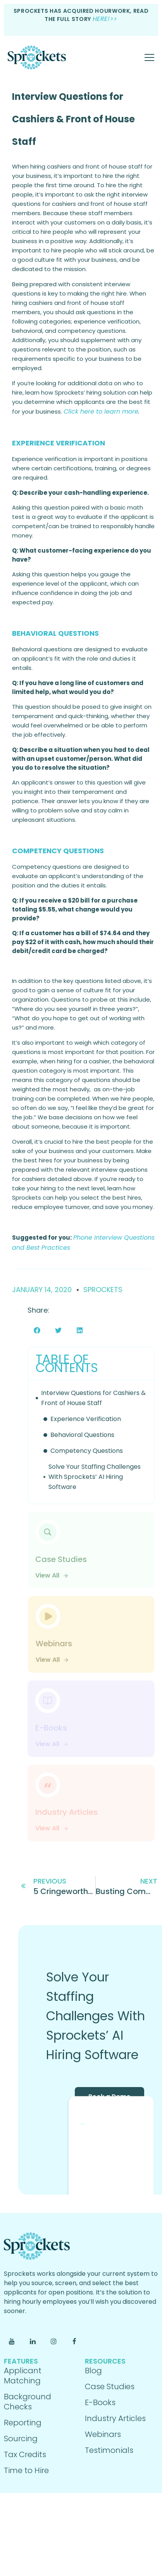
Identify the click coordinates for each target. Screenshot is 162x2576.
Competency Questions (86, 1450)
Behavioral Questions (82, 1434)
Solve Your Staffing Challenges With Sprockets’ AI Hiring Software (94, 1476)
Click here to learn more (101, 411)
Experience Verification (85, 1418)
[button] (37, 1330)
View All (52, 1575)
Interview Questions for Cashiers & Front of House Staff (73, 119)
